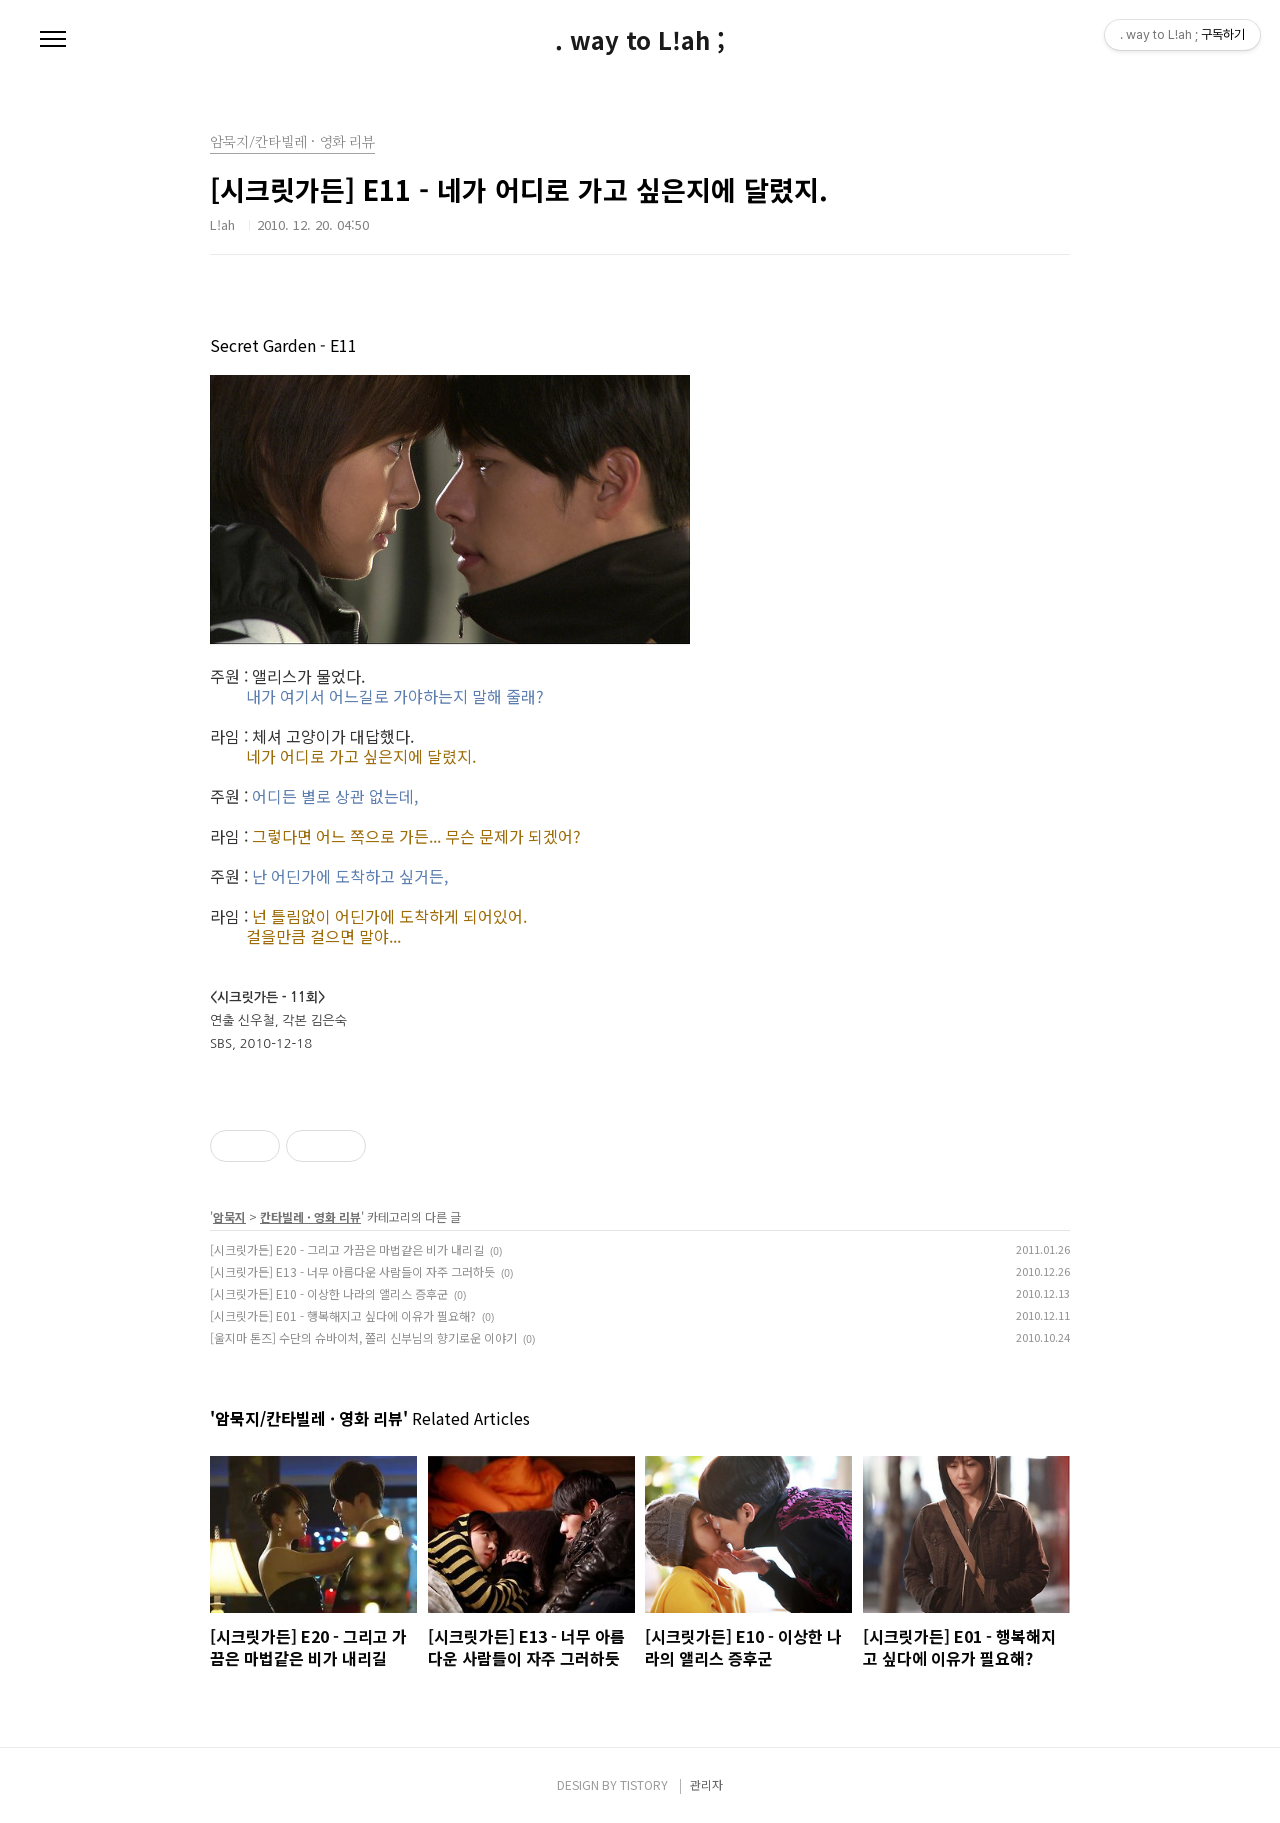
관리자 (706, 1784)
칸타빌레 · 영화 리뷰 (310, 1216)
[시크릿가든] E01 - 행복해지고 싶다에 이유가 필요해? (343, 1315)
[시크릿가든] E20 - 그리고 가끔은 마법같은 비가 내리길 (347, 1249)
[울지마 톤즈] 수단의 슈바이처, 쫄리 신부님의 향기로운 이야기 (363, 1337)
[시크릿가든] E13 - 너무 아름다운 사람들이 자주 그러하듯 (352, 1271)
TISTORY (644, 1784)
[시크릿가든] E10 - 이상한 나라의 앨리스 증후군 (329, 1293)
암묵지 (229, 1216)
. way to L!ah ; (640, 40)
